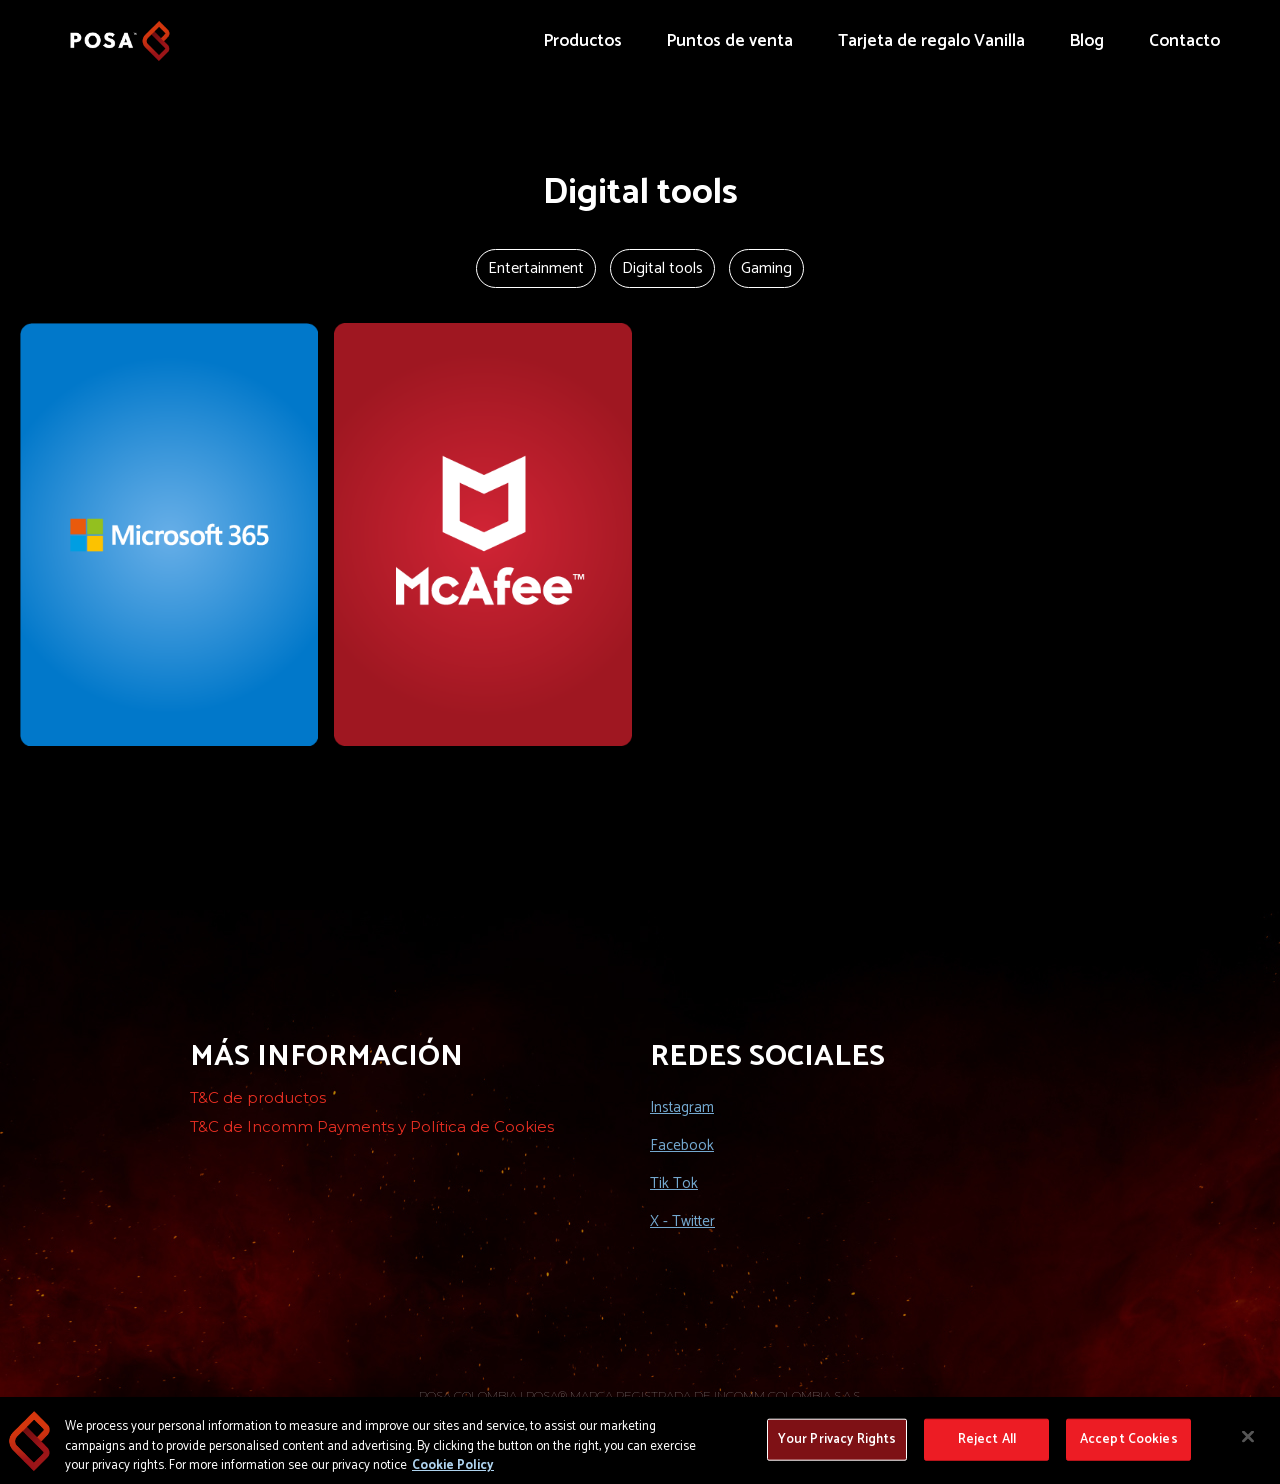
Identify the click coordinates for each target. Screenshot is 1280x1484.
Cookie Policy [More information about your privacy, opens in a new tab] (453, 1472)
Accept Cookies (1129, 1446)
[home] (120, 31)
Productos (583, 41)
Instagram (682, 1107)
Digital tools (662, 268)
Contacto (1184, 41)
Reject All (987, 1446)
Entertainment (536, 268)
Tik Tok (674, 1183)
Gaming (766, 268)
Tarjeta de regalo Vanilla (931, 41)
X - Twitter (682, 1221)
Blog (1087, 41)
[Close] (1248, 1443)
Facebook (682, 1145)
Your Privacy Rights (837, 1446)
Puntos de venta (730, 41)
